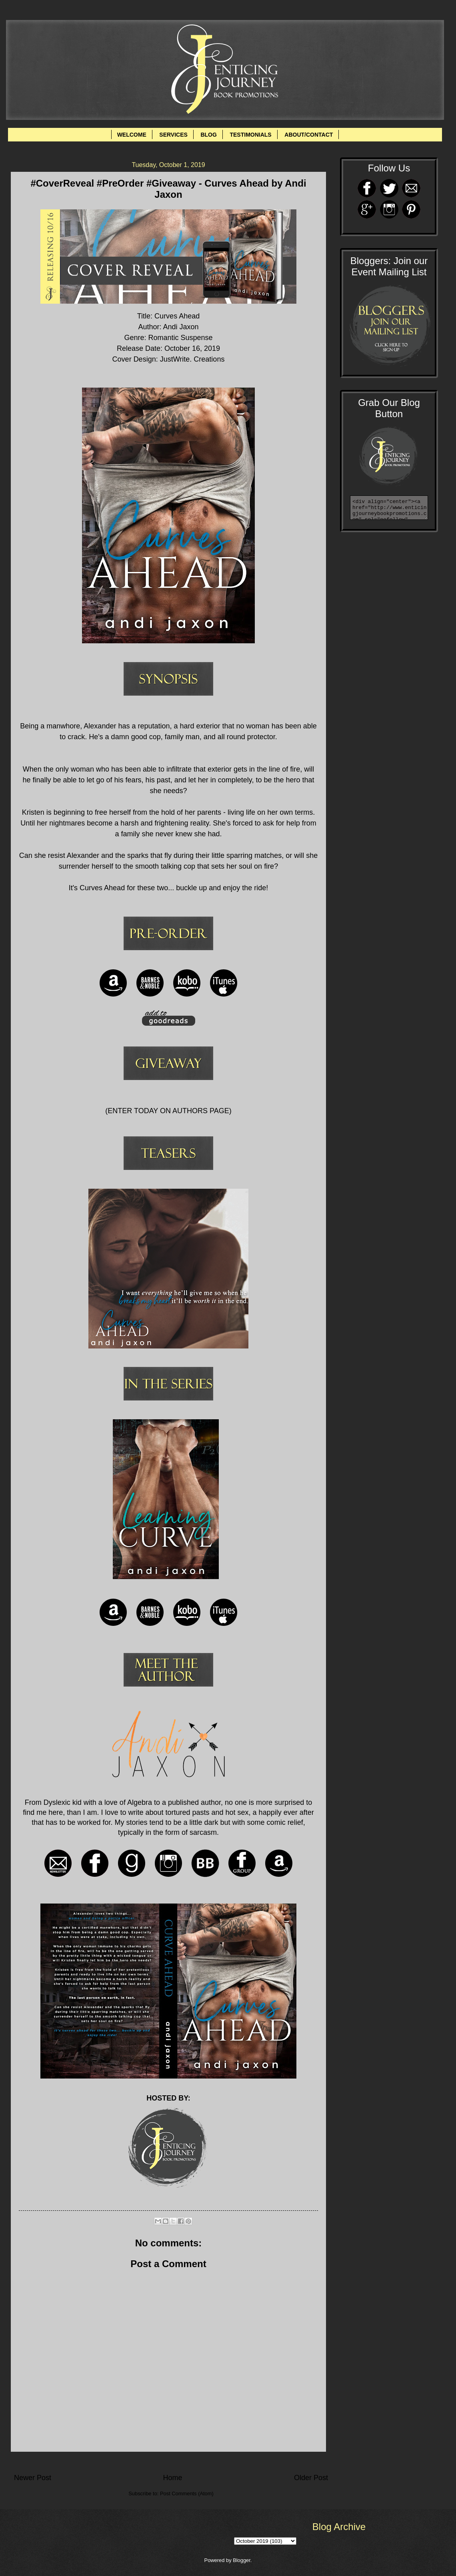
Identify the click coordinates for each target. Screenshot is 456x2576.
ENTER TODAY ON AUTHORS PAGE (168, 1111)
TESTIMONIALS (250, 134)
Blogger (241, 2560)
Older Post (311, 2478)
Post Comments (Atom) (187, 2493)
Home (172, 2478)
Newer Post (32, 2478)
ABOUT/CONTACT (308, 134)
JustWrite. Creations (192, 359)
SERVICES (173, 134)
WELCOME (131, 134)
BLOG (208, 134)
